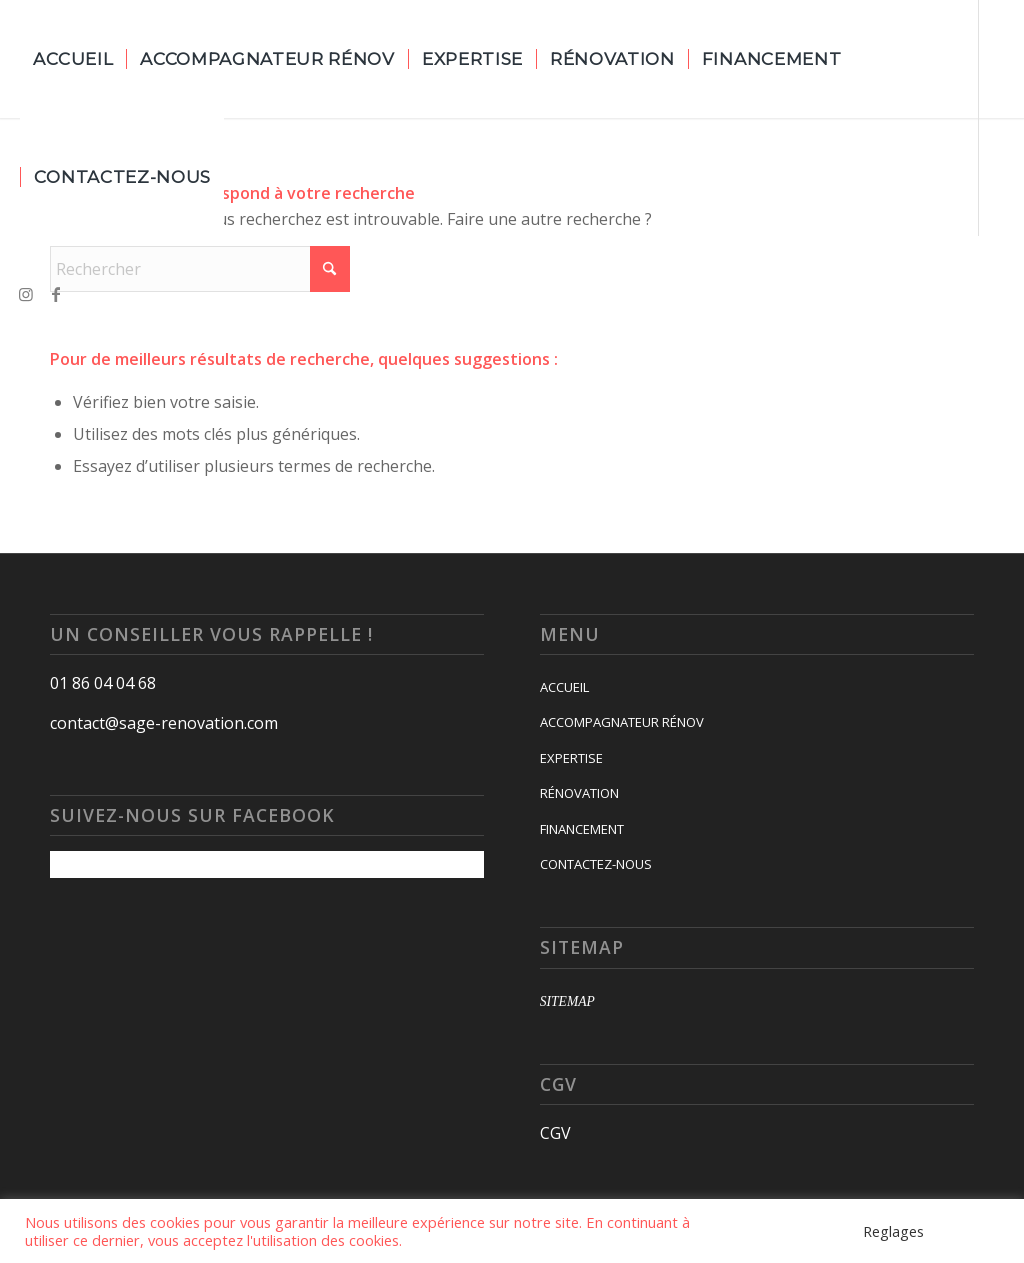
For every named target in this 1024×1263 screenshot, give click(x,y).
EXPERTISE (571, 758)
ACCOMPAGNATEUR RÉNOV (622, 722)
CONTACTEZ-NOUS (596, 864)
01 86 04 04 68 (103, 683)
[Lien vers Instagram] (26, 294)
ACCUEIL (564, 687)
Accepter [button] (969, 1231)
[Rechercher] (200, 269)
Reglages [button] (893, 1231)
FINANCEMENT (582, 829)
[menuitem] (73, 59)
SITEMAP (567, 1001)
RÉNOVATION (579, 793)
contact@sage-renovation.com (164, 723)
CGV (555, 1133)
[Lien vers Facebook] (56, 294)
